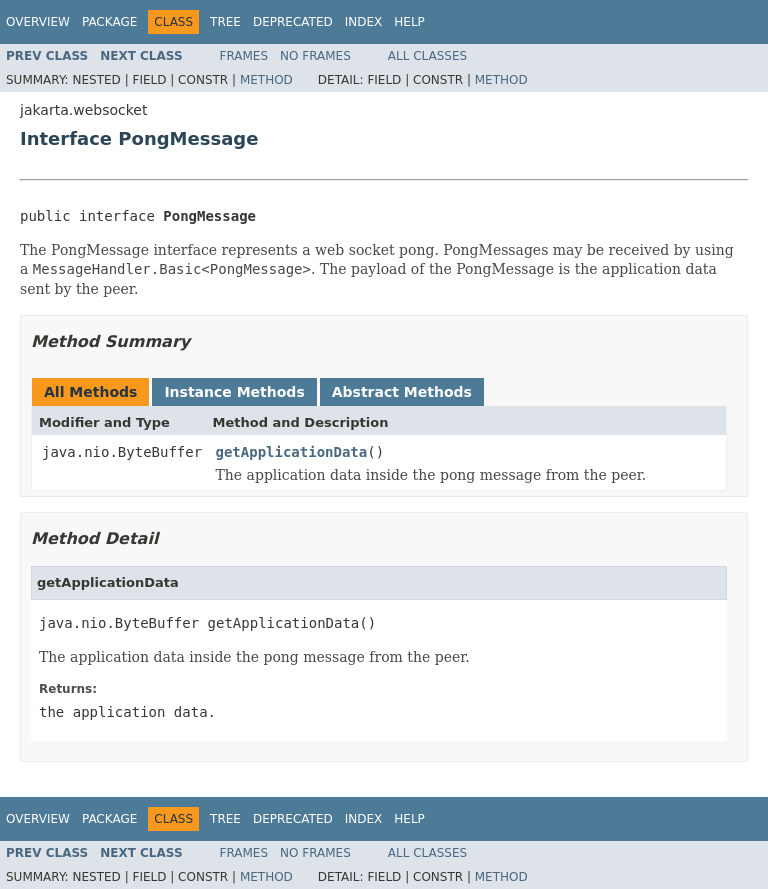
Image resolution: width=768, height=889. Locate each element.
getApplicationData (292, 452)
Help (409, 22)
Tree (225, 22)
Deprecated (293, 22)
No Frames (315, 56)
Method (266, 80)
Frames (244, 56)
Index (364, 22)
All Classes (427, 56)
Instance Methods (234, 392)
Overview (38, 22)
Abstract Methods (402, 392)
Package (109, 22)
